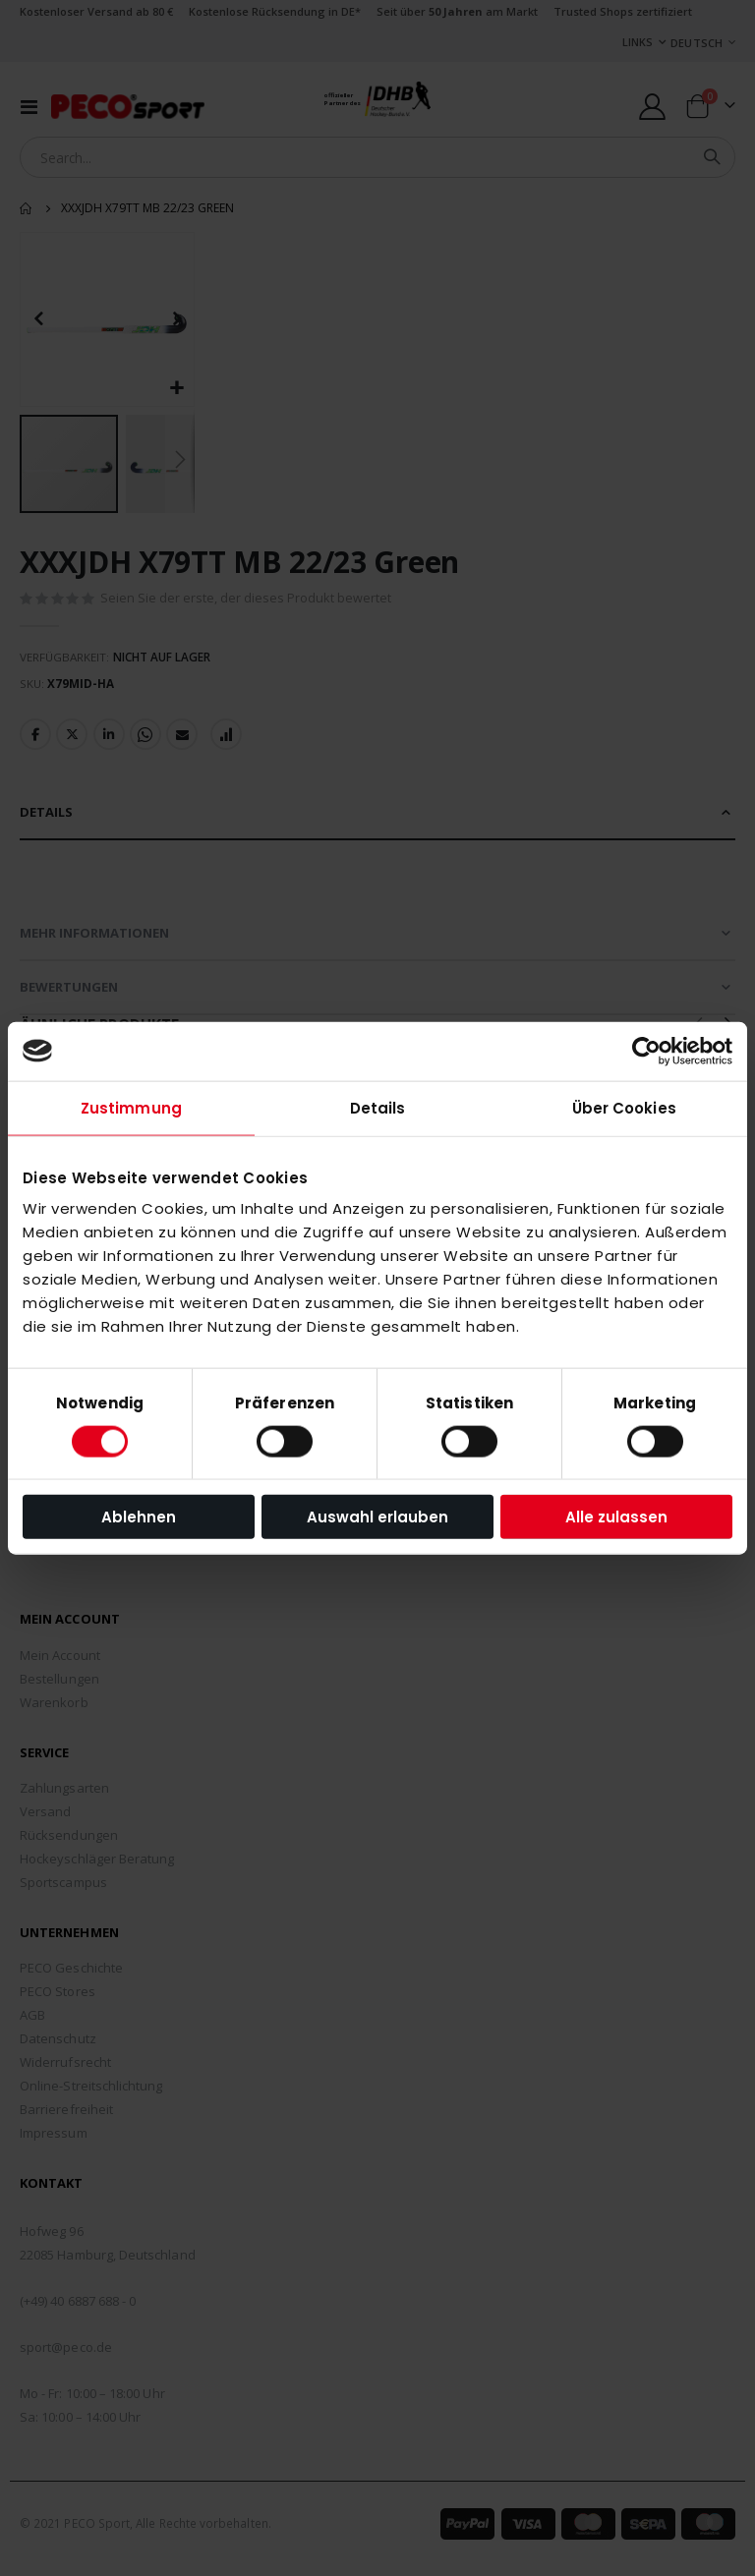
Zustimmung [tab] (131, 1107)
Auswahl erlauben (377, 1517)
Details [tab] (378, 1107)
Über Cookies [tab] (624, 1107)
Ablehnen (138, 1517)
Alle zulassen (616, 1517)
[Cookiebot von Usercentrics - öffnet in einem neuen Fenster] (646, 1050)
